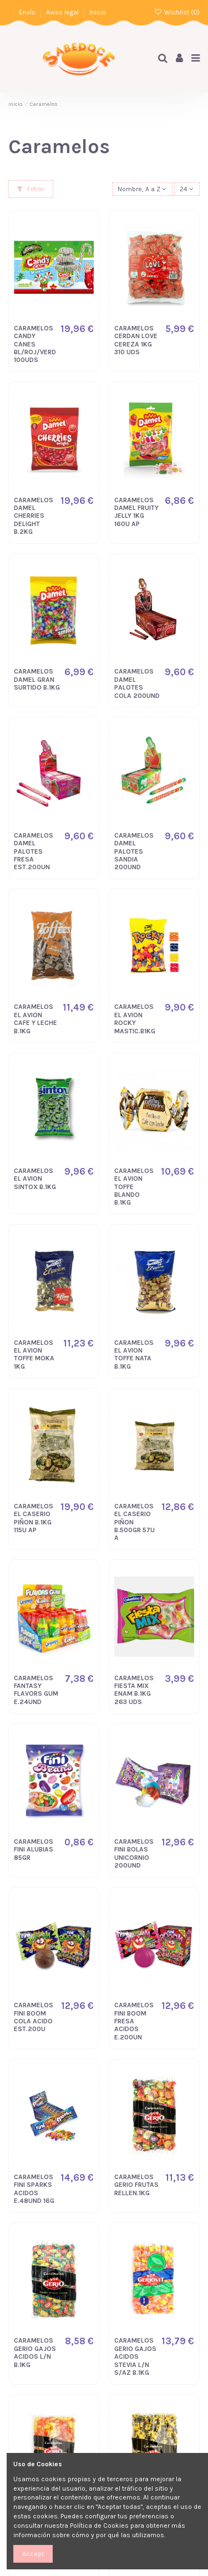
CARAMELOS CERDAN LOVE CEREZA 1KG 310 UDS (136, 340)
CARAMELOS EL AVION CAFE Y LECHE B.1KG (35, 1018)
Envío (28, 12)
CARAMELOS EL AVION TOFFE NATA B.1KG (134, 1354)
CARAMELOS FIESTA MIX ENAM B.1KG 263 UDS (134, 1690)
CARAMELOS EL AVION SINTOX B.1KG (35, 1179)
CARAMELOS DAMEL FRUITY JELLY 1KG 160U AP (136, 512)
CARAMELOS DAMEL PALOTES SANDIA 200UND (134, 851)
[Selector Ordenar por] (142, 189)
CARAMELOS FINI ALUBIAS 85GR (33, 1849)
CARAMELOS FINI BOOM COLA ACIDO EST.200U (33, 2017)
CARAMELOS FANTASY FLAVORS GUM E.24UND (36, 1690)
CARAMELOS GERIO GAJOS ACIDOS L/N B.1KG (35, 2352)
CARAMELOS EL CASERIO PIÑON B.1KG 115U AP (33, 1518)
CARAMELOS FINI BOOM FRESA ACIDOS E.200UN (134, 2021)
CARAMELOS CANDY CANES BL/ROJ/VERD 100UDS (35, 344)
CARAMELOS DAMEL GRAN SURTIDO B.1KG (37, 679)
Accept (33, 2554)
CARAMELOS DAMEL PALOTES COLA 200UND (137, 683)
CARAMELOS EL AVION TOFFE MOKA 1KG (34, 1354)
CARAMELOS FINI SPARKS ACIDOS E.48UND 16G (34, 2189)
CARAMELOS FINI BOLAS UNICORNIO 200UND (134, 1853)
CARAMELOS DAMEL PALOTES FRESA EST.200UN (33, 851)
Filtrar (30, 189)
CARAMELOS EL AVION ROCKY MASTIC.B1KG (134, 1018)
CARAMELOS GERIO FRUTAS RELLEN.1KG (136, 2185)
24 (187, 189)
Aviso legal (63, 12)
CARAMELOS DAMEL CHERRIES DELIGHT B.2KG (33, 516)
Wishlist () (177, 12)
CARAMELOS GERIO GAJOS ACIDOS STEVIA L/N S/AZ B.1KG (135, 2356)
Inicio (97, 12)
